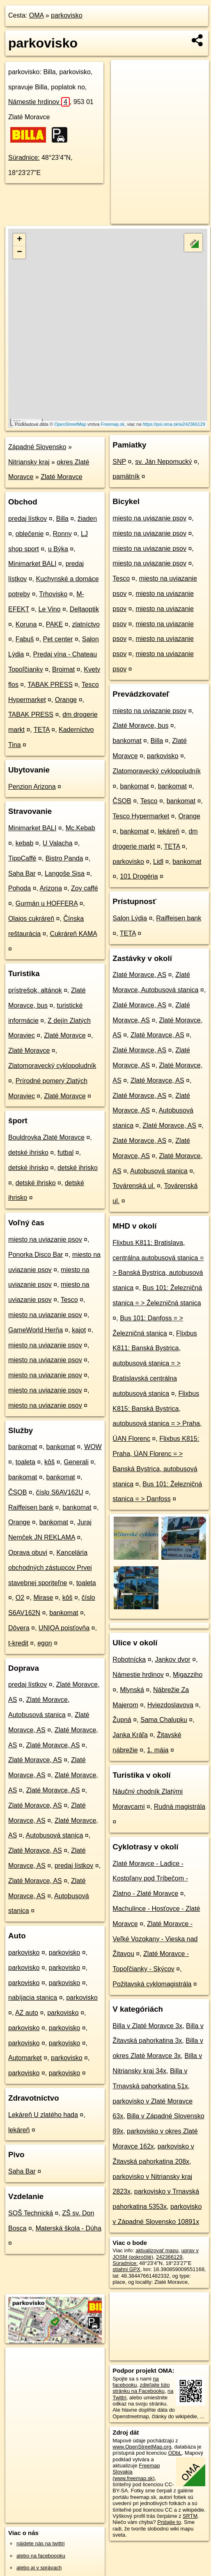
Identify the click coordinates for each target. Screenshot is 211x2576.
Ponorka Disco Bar (35, 1254)
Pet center (58, 639)
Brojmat (63, 669)
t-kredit (18, 1643)
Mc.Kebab (80, 828)
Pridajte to (169, 2522)
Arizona (51, 888)
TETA (42, 729)
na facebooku (135, 2382)
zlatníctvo (86, 624)
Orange (66, 699)
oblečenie (30, 533)
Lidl (158, 861)
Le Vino (50, 609)
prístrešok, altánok (35, 990)
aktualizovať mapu (156, 2250)
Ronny (62, 533)
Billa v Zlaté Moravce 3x (147, 2025)
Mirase (43, 1597)
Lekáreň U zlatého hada (43, 2114)
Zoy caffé (84, 888)
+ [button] (19, 240)
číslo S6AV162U (59, 1492)
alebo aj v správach (39, 2568)
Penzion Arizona (32, 786)
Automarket (25, 2057)
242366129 (169, 2257)
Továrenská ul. (133, 1185)
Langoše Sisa (65, 873)
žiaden (87, 518)
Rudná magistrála (179, 1806)
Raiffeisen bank (30, 1507)
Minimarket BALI (32, 563)
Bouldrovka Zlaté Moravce (46, 1137)
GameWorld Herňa (35, 1330)
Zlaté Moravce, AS (53, 1745)
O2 (20, 1597)
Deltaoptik (84, 609)
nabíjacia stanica (32, 1997)
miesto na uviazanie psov (45, 1239)
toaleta (25, 1461)
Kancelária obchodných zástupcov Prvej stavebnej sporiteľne (50, 1567)
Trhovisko (53, 594)
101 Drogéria (139, 876)
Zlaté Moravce (61, 476)
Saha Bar (22, 873)
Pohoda (19, 888)
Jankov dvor (172, 1659)
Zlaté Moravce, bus (140, 725)
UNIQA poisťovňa (64, 1627)
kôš (49, 1461)
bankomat (22, 1446)
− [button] (19, 252)
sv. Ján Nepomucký (163, 461)
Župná (121, 1719)
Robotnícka (129, 1659)
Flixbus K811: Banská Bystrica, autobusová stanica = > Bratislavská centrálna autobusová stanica (154, 1363)
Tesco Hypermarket (140, 816)
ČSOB (17, 1492)
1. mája (157, 1750)
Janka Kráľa (130, 1734)
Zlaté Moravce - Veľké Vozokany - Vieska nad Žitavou (154, 1939)
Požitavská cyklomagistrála (151, 1984)
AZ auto (26, 2012)
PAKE (54, 624)
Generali (76, 1461)
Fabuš (25, 639)
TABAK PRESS (50, 684)
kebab (25, 843)
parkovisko (66, 15)
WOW (93, 1446)
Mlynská (132, 1689)
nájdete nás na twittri (40, 2543)
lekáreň (19, 2129)
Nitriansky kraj (28, 462)
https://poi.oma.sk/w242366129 (173, 424)
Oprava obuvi (27, 1552)
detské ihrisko (28, 1152)
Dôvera (19, 1627)
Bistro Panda (64, 858)
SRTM (190, 2516)
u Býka (58, 548)
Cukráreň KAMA (73, 933)
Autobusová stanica (54, 1835)
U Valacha (58, 843)
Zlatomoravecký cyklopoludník (52, 1065)
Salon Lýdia (129, 918)
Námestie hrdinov (39, 102)
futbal (65, 1152)
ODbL (175, 2453)
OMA (36, 15)
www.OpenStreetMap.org (141, 2447)
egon (44, 1643)
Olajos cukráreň (31, 918)
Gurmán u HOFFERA (47, 903)
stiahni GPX (126, 2269)
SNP (119, 461)
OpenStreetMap (70, 424)
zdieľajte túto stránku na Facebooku (141, 2388)
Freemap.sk (112, 424)
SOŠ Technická (30, 2213)
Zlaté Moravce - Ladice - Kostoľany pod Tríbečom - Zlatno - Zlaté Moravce (150, 1878)
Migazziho (187, 1674)
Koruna (26, 624)
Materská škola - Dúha (68, 2228)
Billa (62, 518)
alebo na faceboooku (40, 2556)
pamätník (126, 476)
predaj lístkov (27, 518)
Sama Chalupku (163, 1719)
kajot (79, 1330)
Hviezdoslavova (170, 1704)
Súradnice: (24, 157)
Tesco (69, 1299)
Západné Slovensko (37, 446)
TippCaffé (22, 858)
